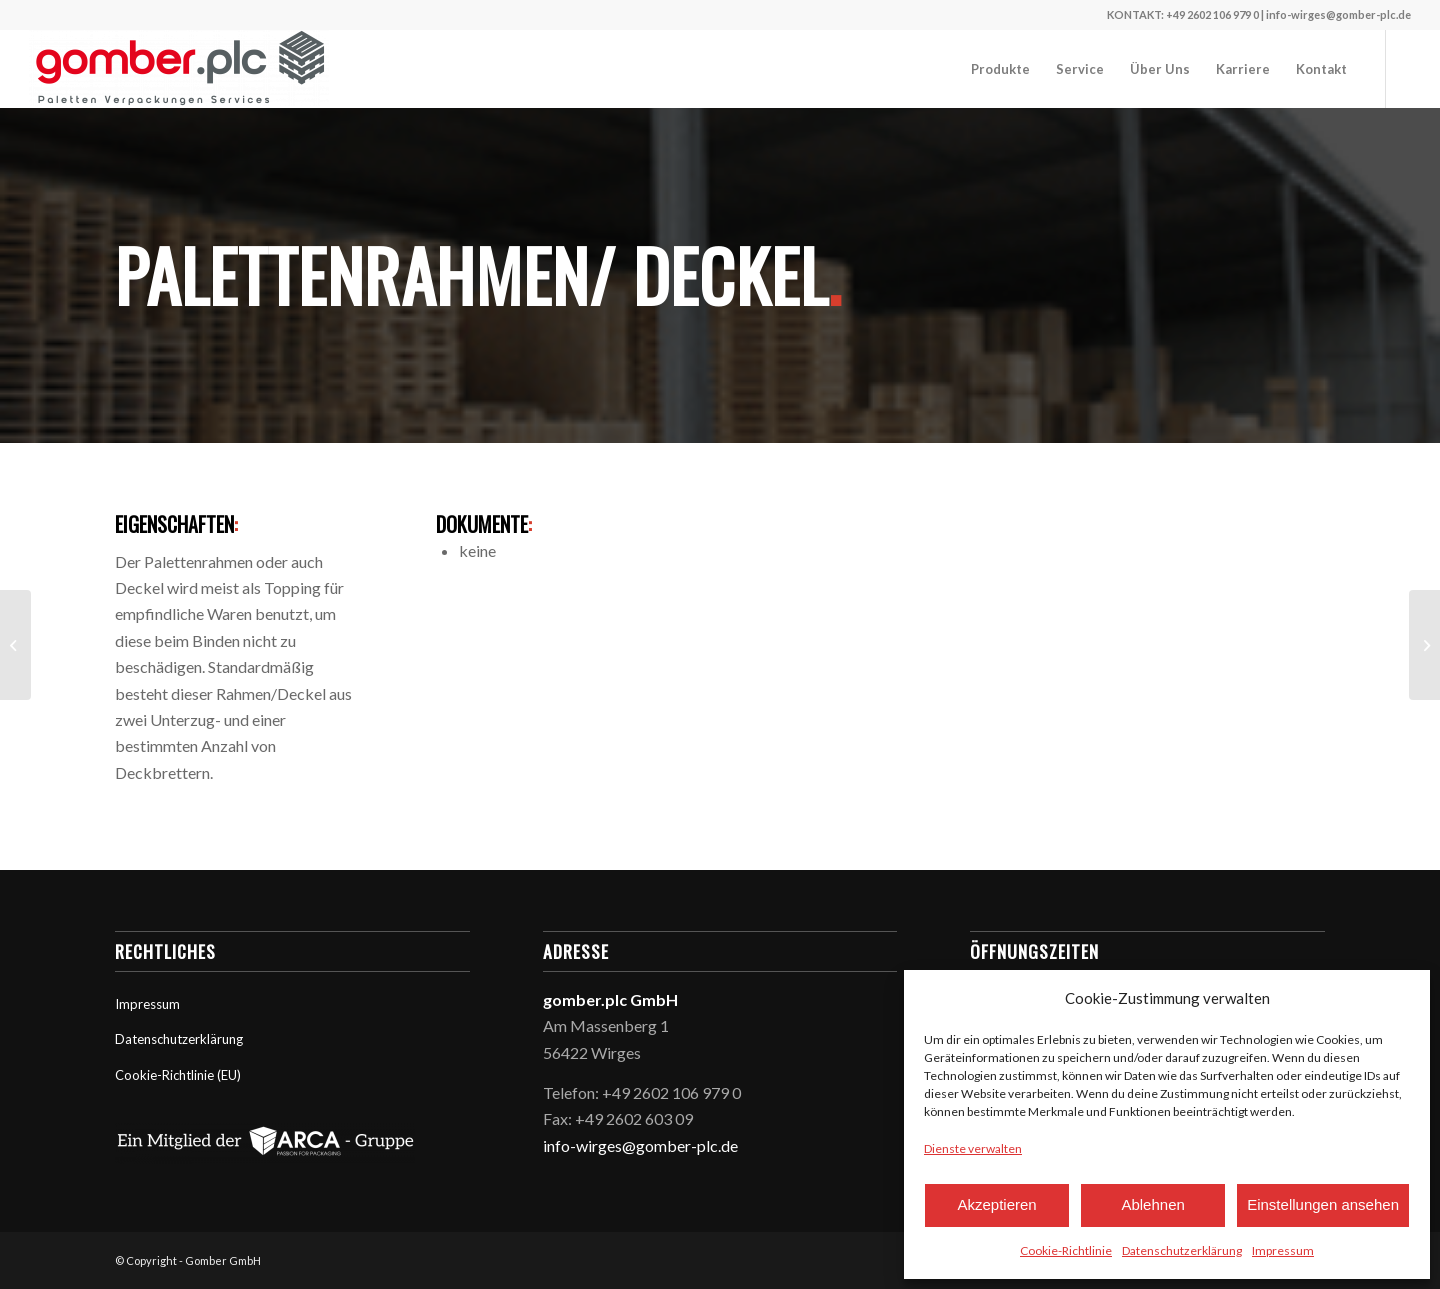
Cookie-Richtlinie (1066, 1250)
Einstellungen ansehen (1323, 1204)
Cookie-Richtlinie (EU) (178, 1075)
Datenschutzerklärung (1182, 1250)
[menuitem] (1000, 69)
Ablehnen (1152, 1204)
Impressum (1283, 1250)
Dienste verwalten (973, 1148)
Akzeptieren (996, 1204)
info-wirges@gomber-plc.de (640, 1145)
